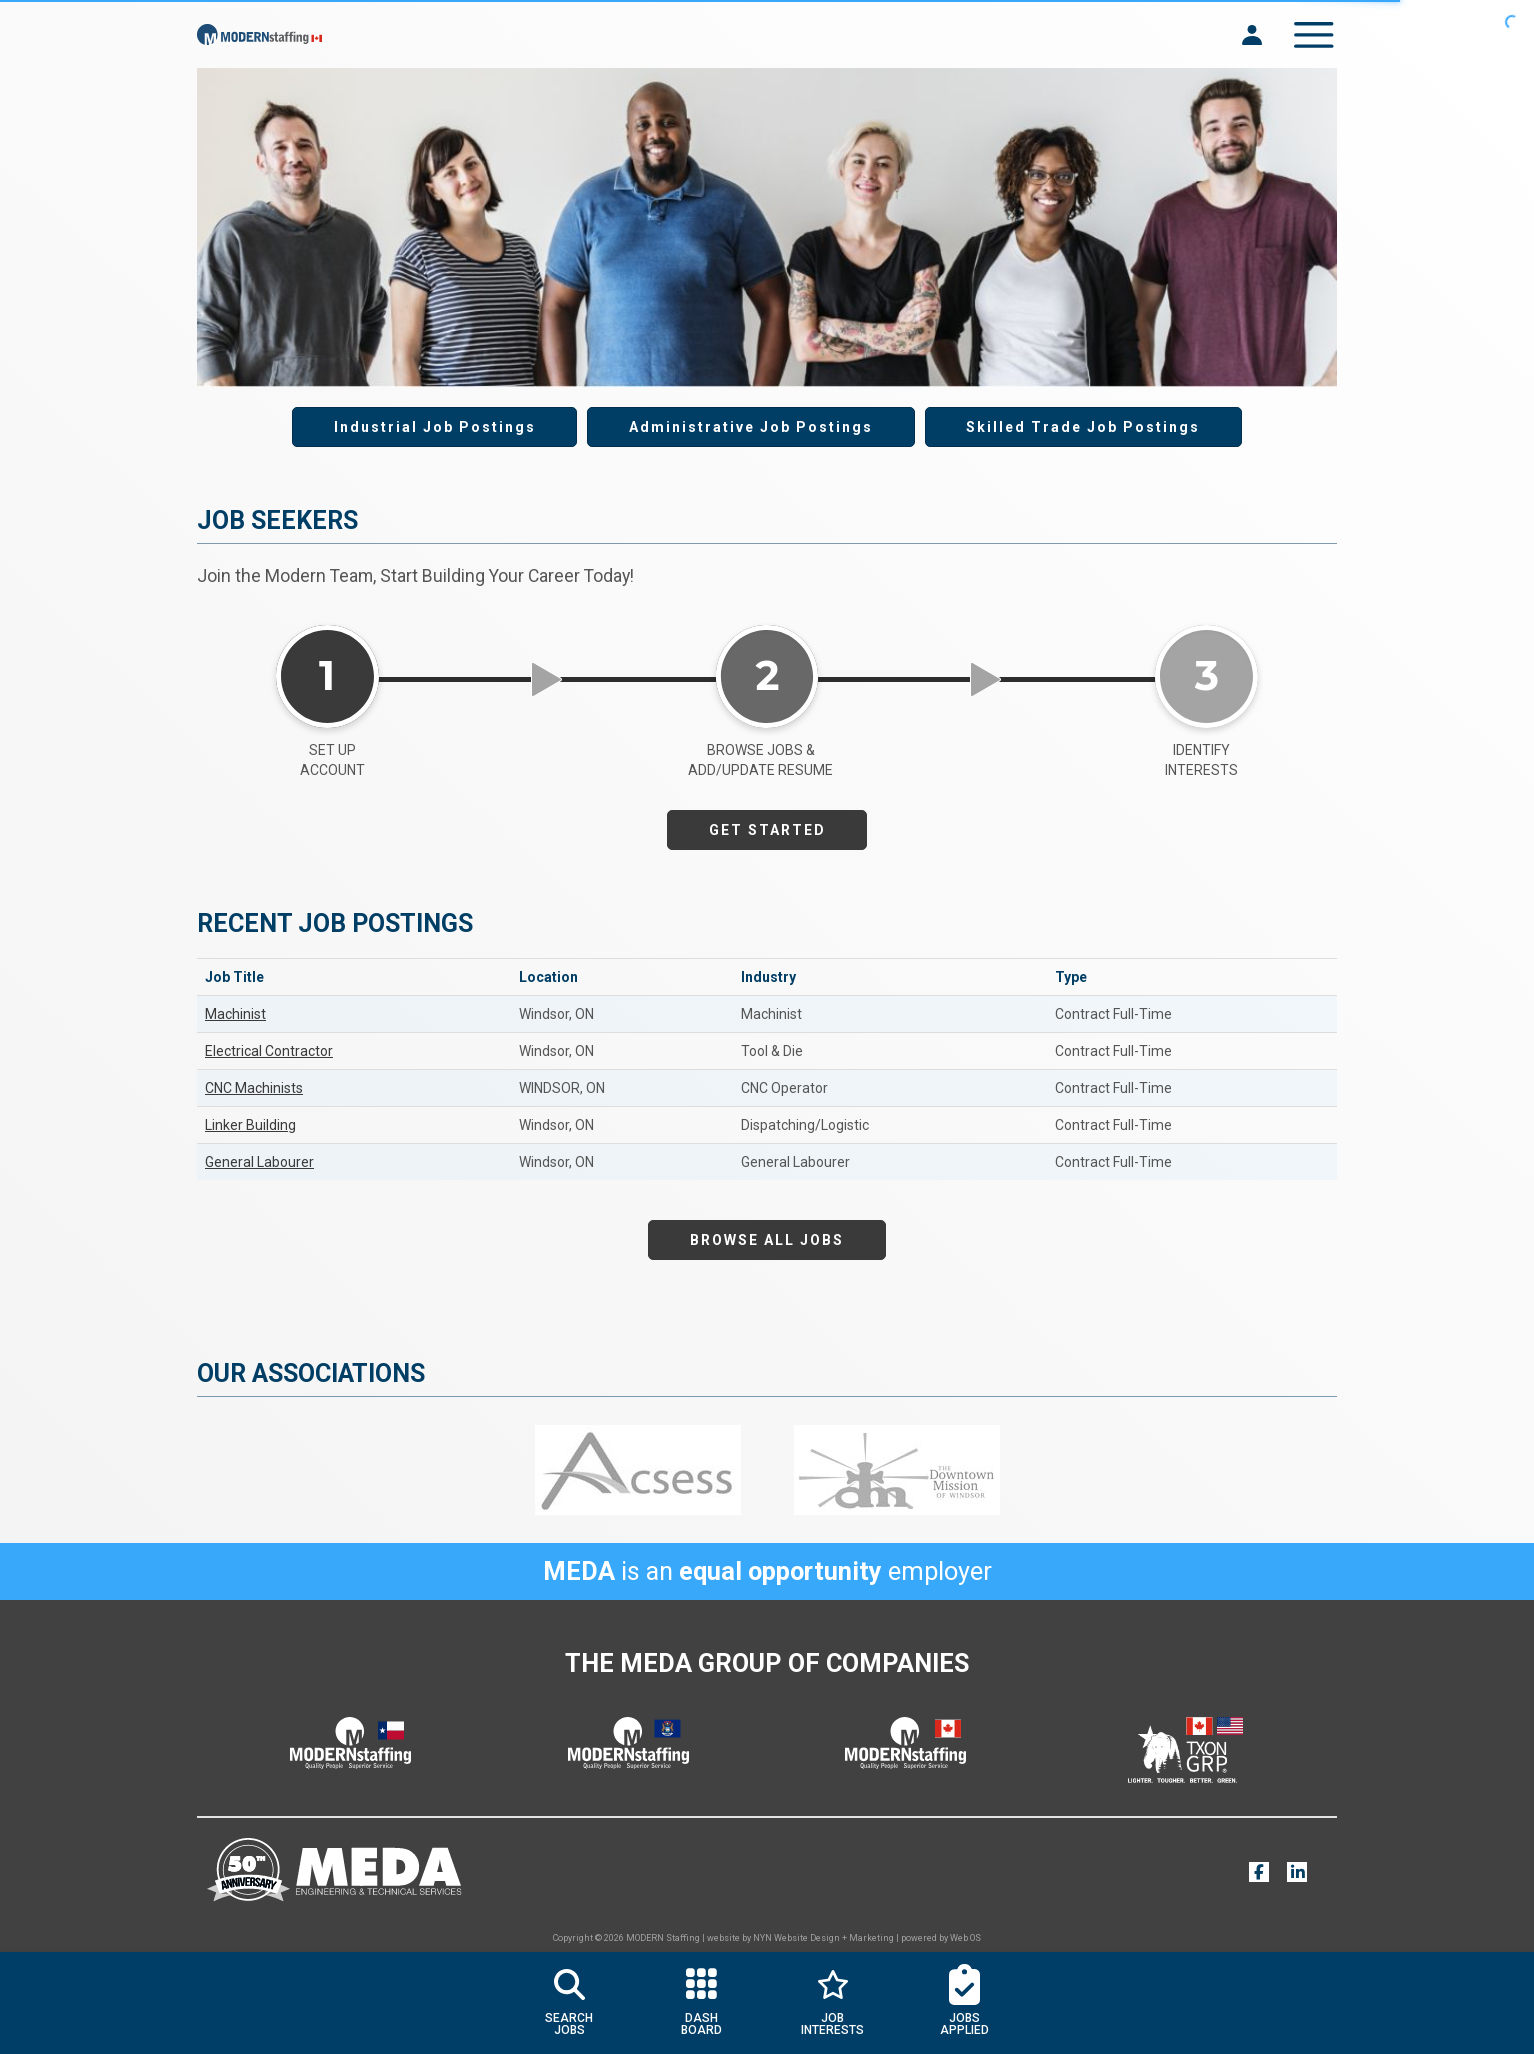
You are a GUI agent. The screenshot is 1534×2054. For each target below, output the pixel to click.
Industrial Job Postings (435, 427)
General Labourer (259, 1162)
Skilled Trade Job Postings (1083, 427)
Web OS (965, 1938)
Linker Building (250, 1125)
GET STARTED (767, 830)
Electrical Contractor (269, 1051)
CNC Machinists (254, 1088)
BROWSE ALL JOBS (767, 1240)
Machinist (235, 1014)
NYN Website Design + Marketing (823, 1938)
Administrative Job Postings (751, 427)
